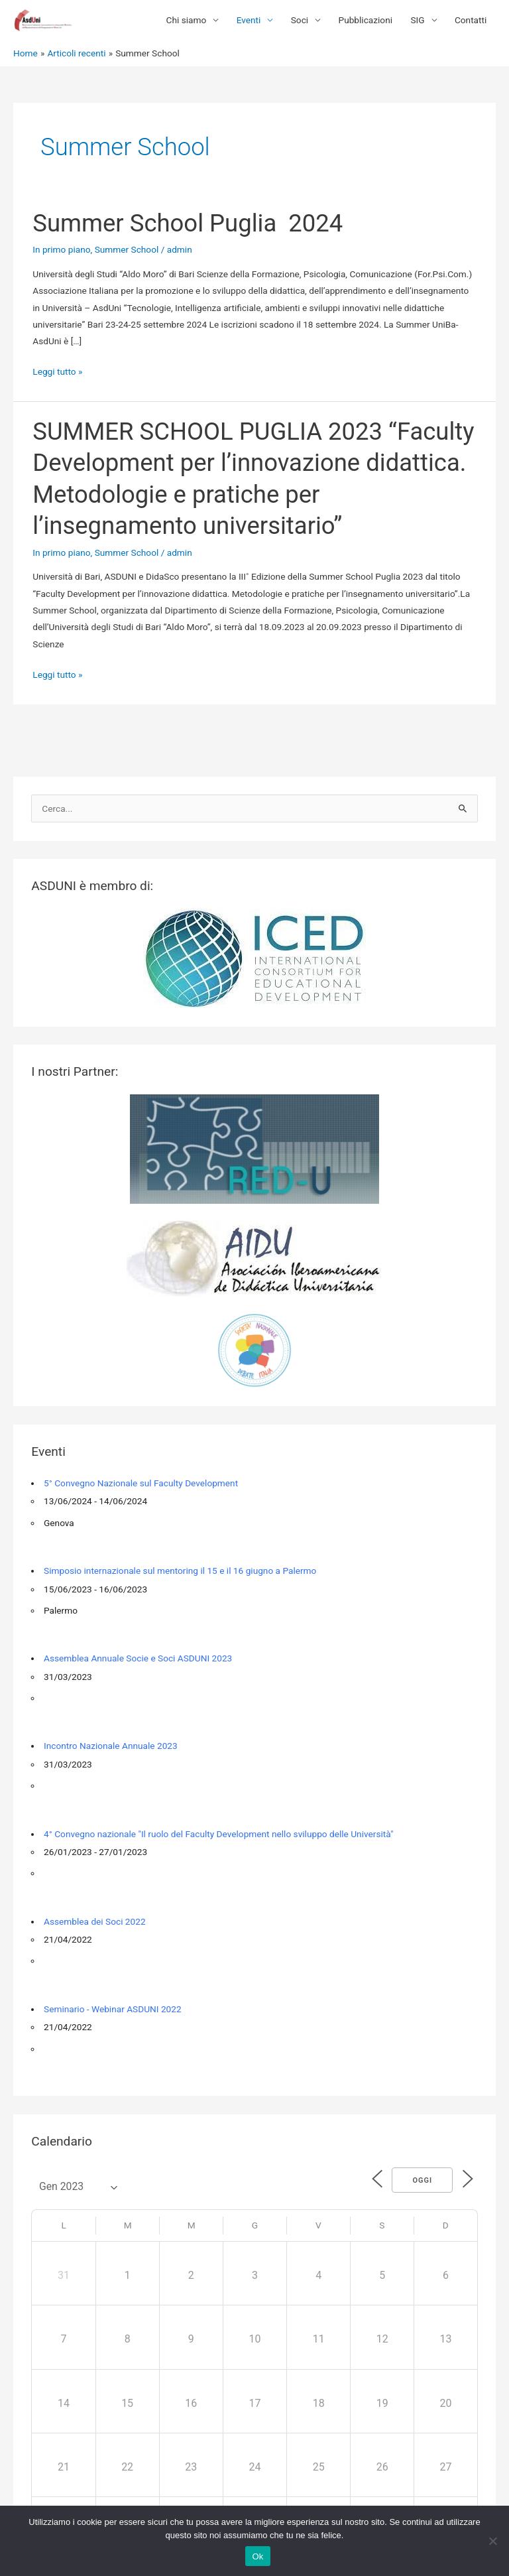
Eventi (249, 20)
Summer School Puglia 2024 (187, 223)
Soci (299, 20)
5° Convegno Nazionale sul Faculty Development (141, 1483)
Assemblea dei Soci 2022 (95, 1921)
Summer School (127, 249)
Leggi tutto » (57, 371)
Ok (257, 2556)
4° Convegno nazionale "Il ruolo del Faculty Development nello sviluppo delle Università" (219, 1834)
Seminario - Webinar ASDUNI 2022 (113, 2009)
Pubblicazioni (366, 20)
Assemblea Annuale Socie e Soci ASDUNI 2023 (138, 1658)
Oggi (419, 2180)
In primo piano (61, 249)
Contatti (470, 20)
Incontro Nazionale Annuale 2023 (111, 1745)
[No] (492, 2540)
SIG (417, 20)
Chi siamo (186, 20)
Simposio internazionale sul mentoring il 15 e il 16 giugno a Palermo (180, 1570)
